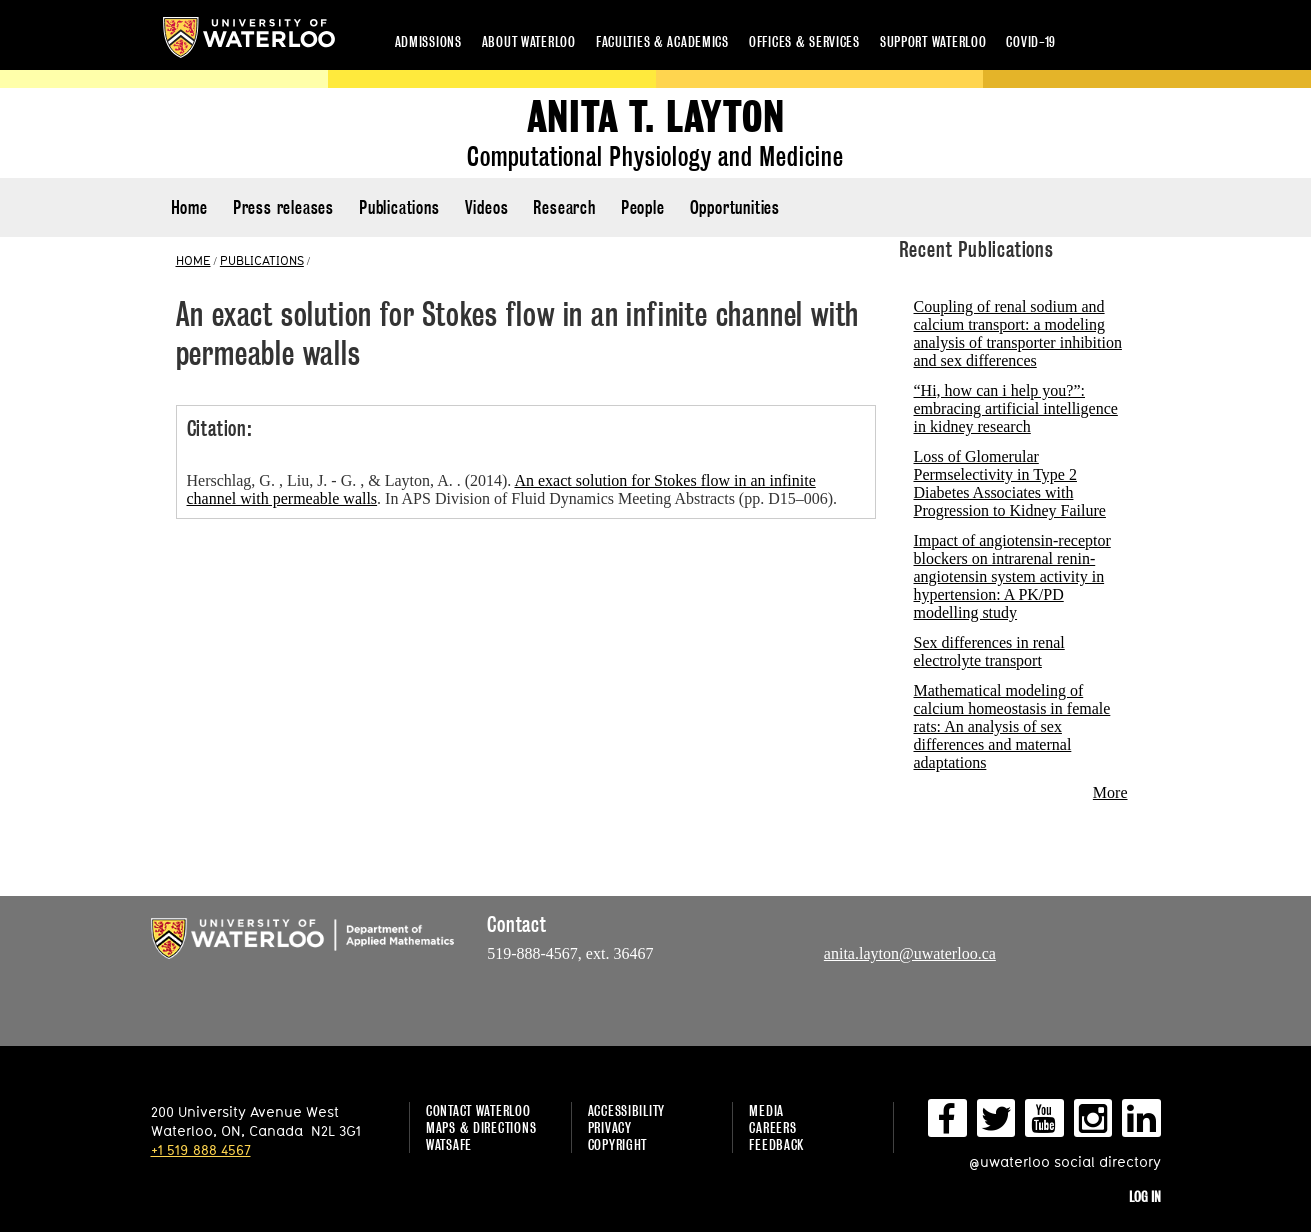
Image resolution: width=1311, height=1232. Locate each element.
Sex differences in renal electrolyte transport (989, 651)
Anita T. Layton (656, 117)
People (643, 207)
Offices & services (804, 41)
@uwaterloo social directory (1065, 1161)
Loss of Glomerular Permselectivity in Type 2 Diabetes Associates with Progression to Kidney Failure (1010, 483)
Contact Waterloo (478, 1110)
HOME (193, 260)
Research (564, 207)
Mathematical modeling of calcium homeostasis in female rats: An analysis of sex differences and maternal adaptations (1012, 726)
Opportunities (735, 207)
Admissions (428, 41)
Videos (487, 207)
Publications (399, 207)
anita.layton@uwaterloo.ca (910, 953)
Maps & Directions (481, 1127)
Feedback (776, 1144)
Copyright (617, 1144)
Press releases (283, 207)
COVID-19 (1031, 41)
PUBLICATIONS (262, 260)
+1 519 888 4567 (201, 1149)
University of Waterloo (249, 37)
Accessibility (626, 1110)
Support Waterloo (933, 41)
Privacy (610, 1127)
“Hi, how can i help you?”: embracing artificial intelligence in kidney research (1016, 408)
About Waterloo (529, 41)
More (1110, 792)
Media (766, 1110)
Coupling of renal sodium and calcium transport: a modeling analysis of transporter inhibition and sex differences (1018, 333)
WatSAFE (449, 1144)
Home (189, 207)
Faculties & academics (662, 41)
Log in (1145, 1196)
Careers (772, 1127)
